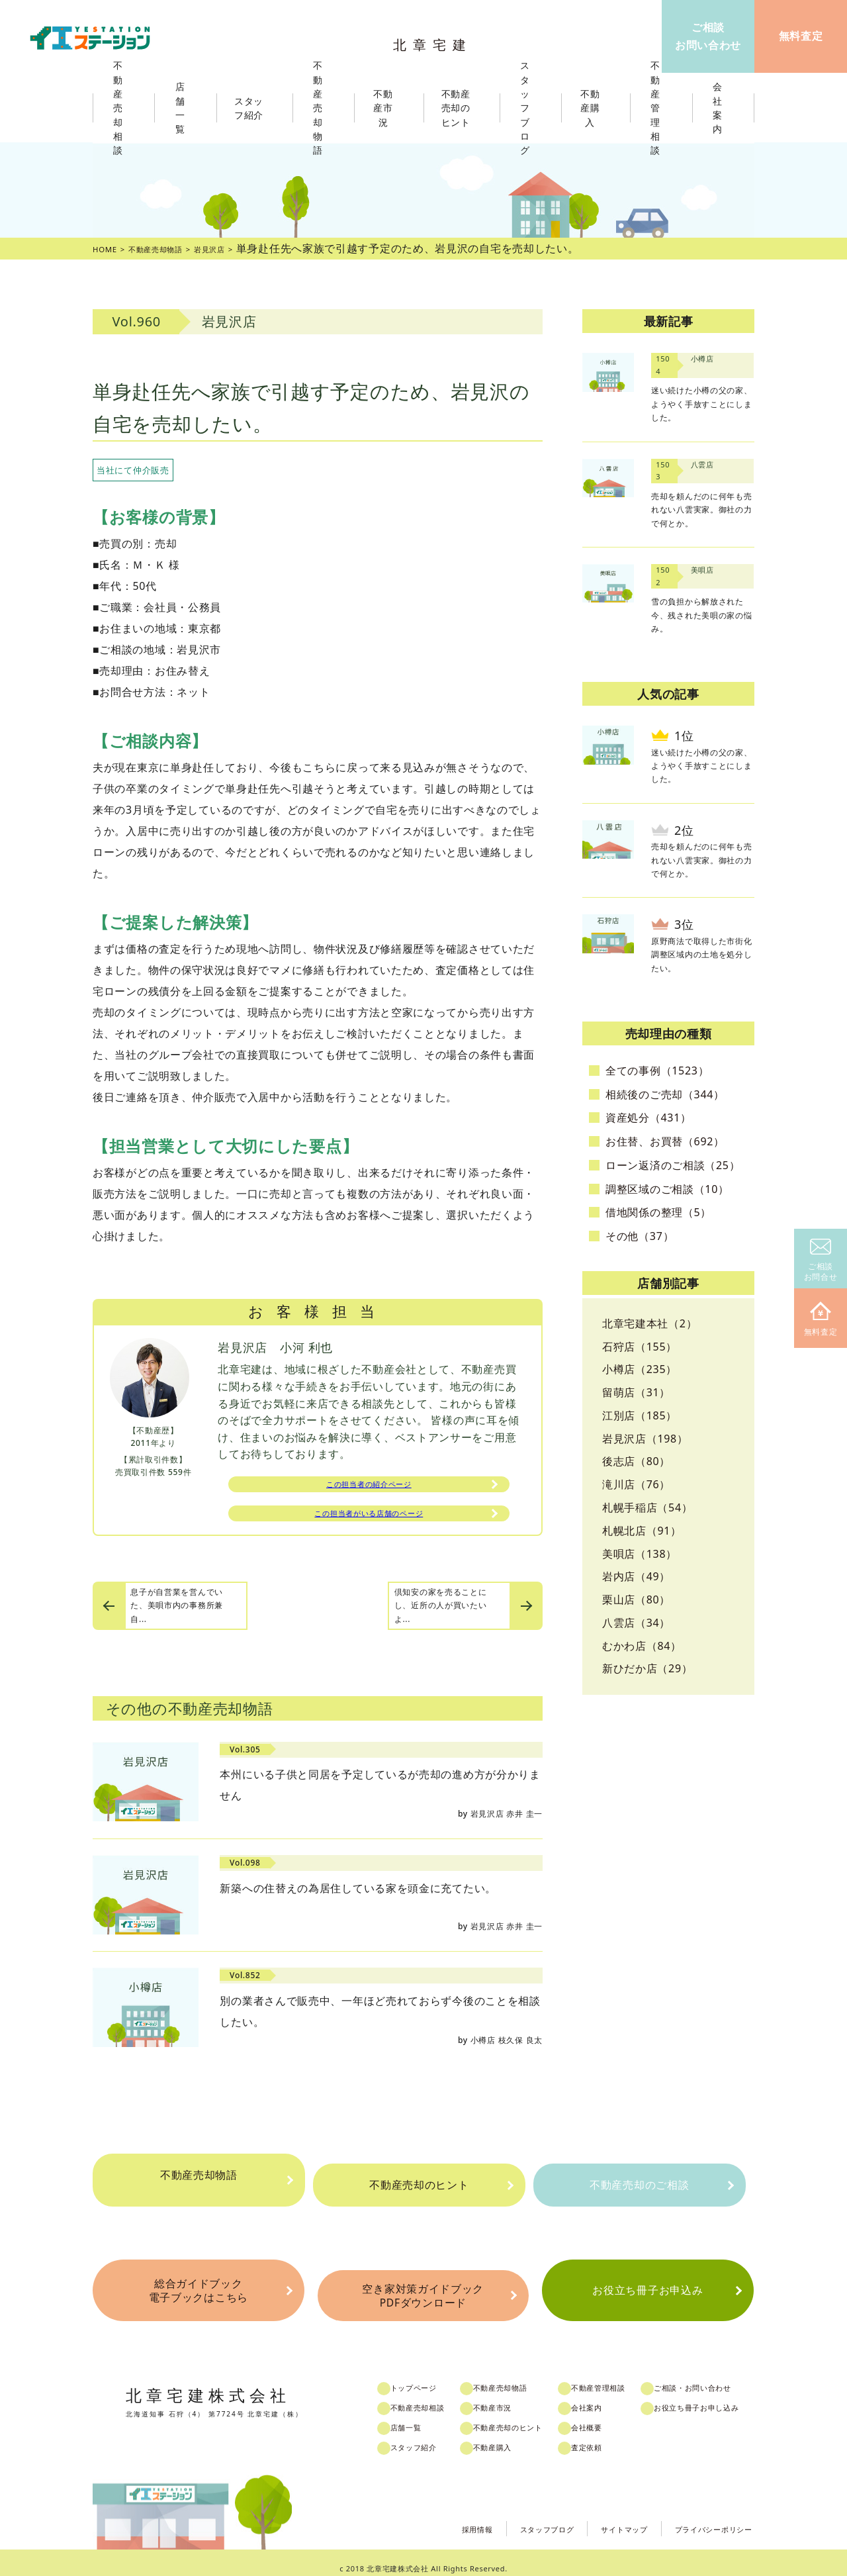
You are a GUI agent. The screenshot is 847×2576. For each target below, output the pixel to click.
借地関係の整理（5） (658, 1212)
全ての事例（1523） (657, 1070)
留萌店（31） (636, 1392)
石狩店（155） (639, 1346)
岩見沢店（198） (645, 1438)
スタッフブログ (508, 2516)
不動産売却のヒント (418, 2185)
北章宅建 (436, 40)
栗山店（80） (636, 1599)
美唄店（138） (639, 1554)
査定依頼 (610, 2436)
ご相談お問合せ (821, 1261)
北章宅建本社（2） (649, 1323)
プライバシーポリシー (703, 2516)
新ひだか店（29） (647, 1668)
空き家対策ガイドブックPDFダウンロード (422, 2288)
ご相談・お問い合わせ (723, 2377)
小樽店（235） (639, 1369)
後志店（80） (636, 1461)
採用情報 (427, 2516)
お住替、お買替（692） (665, 1141)
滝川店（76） (636, 1484)
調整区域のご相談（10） (667, 1189)
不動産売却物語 (198, 2185)
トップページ (427, 2377)
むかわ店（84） (642, 1646)
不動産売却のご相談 (639, 2185)
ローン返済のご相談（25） (672, 1165)
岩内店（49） (636, 1576)
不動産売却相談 (432, 2397)
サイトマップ (598, 2516)
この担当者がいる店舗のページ (368, 1521)
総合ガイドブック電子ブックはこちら (198, 2288)
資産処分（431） (648, 1117)
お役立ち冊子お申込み (647, 2288)
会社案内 (610, 2397)
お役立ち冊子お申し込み (728, 2397)
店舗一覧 (418, 2416)
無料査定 (821, 1320)
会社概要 (610, 2416)
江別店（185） (639, 1415)
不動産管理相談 (623, 2377)
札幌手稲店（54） (647, 1507)
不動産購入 (510, 2436)
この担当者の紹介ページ (369, 1487)
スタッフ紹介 (427, 2436)
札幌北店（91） (642, 1530)
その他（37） (639, 1236)
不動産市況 (389, 108)
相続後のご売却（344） (665, 1094)
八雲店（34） (636, 1622)
